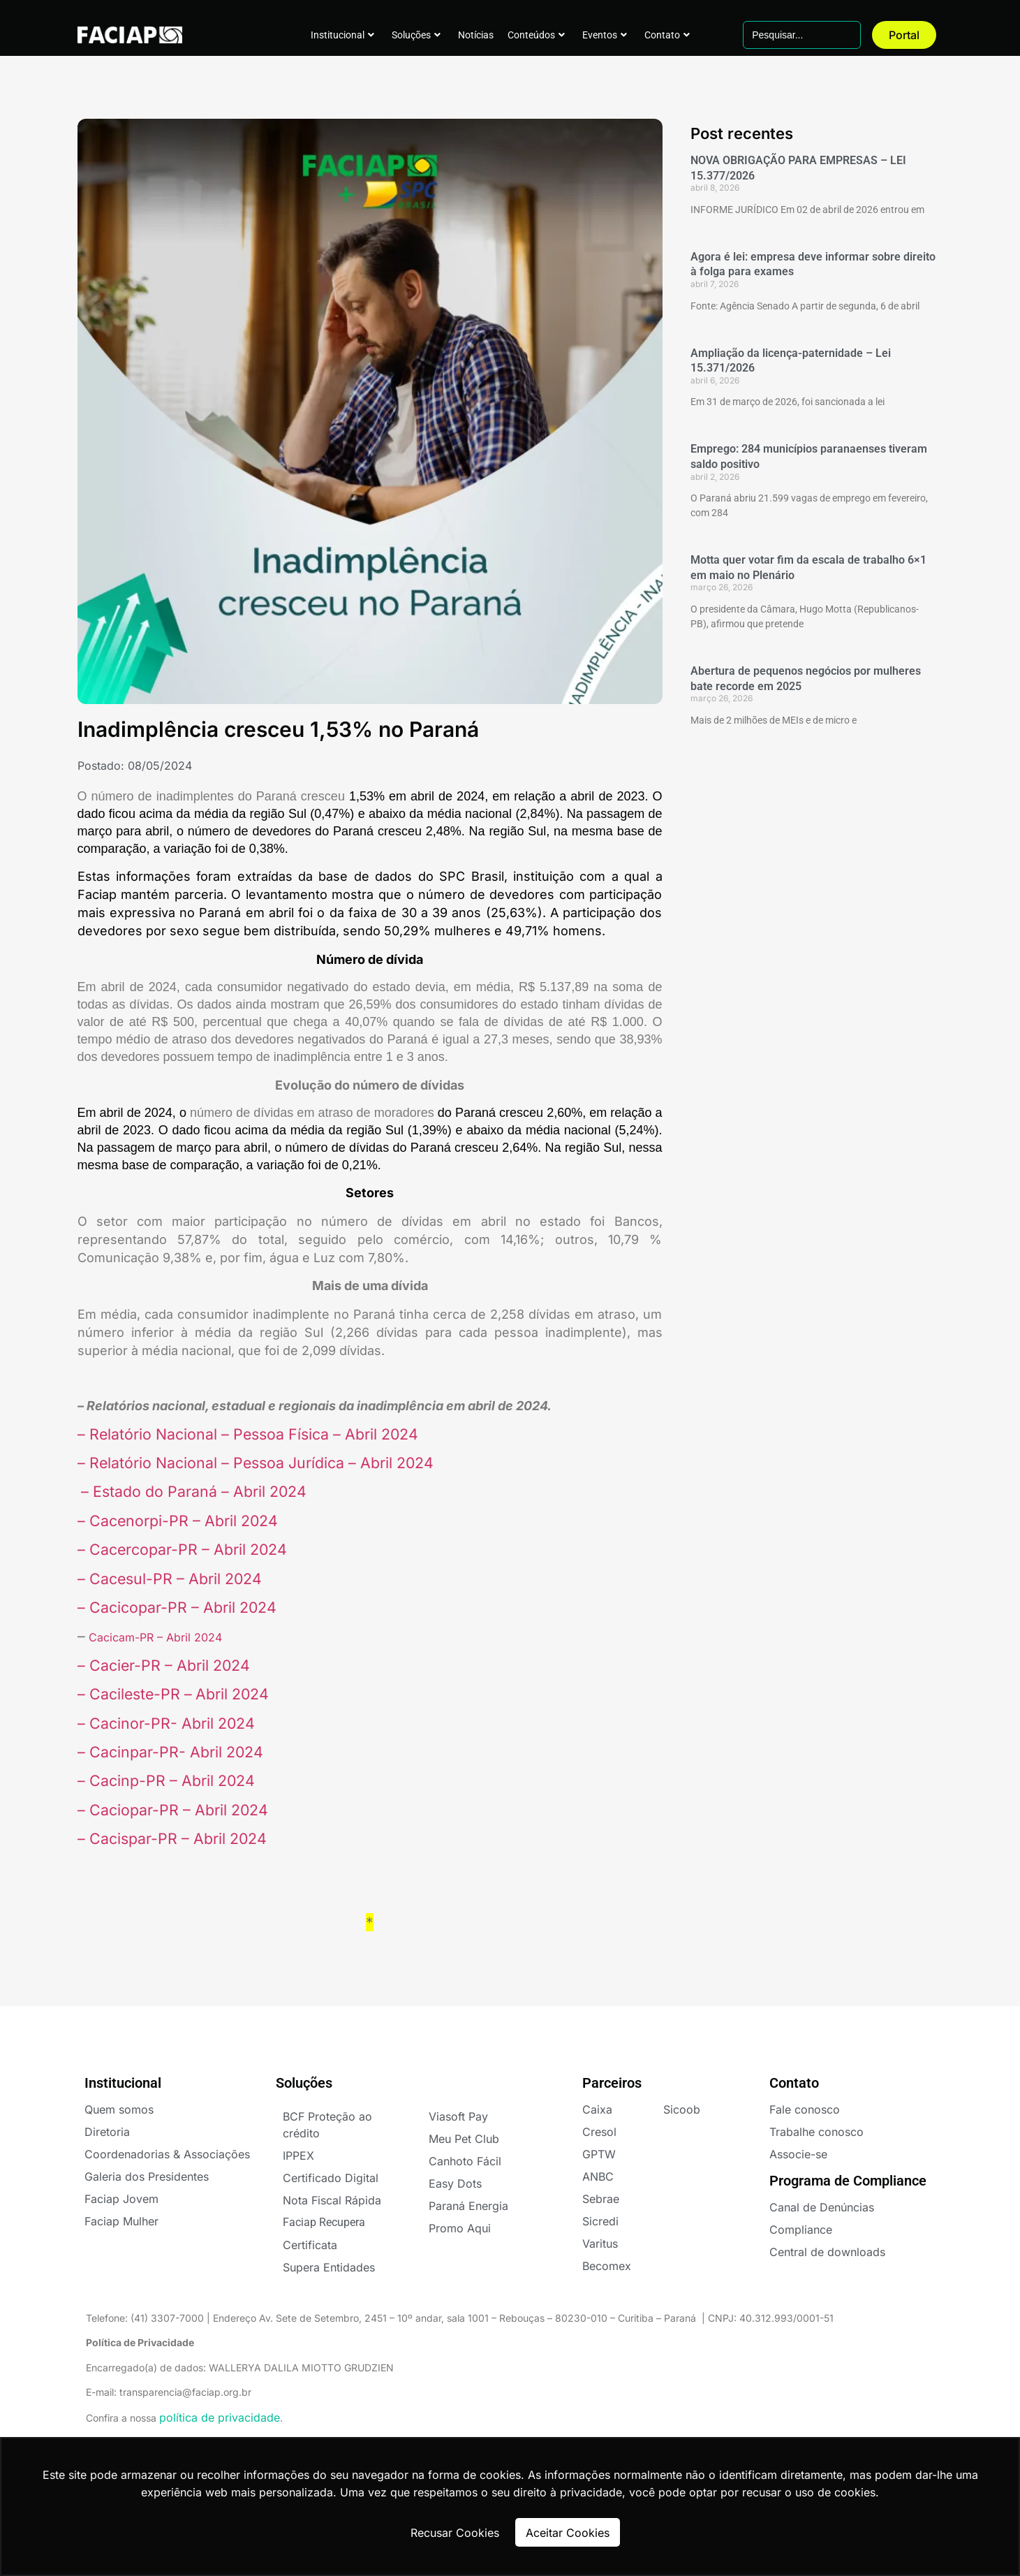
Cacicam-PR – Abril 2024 (153, 1637)
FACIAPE (120, 34)
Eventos (604, 35)
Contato (667, 35)
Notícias (476, 35)
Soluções (416, 35)
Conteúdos (536, 35)
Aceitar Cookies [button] (567, 2533)
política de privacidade (219, 2417)
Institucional (342, 35)
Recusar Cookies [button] (455, 2533)
